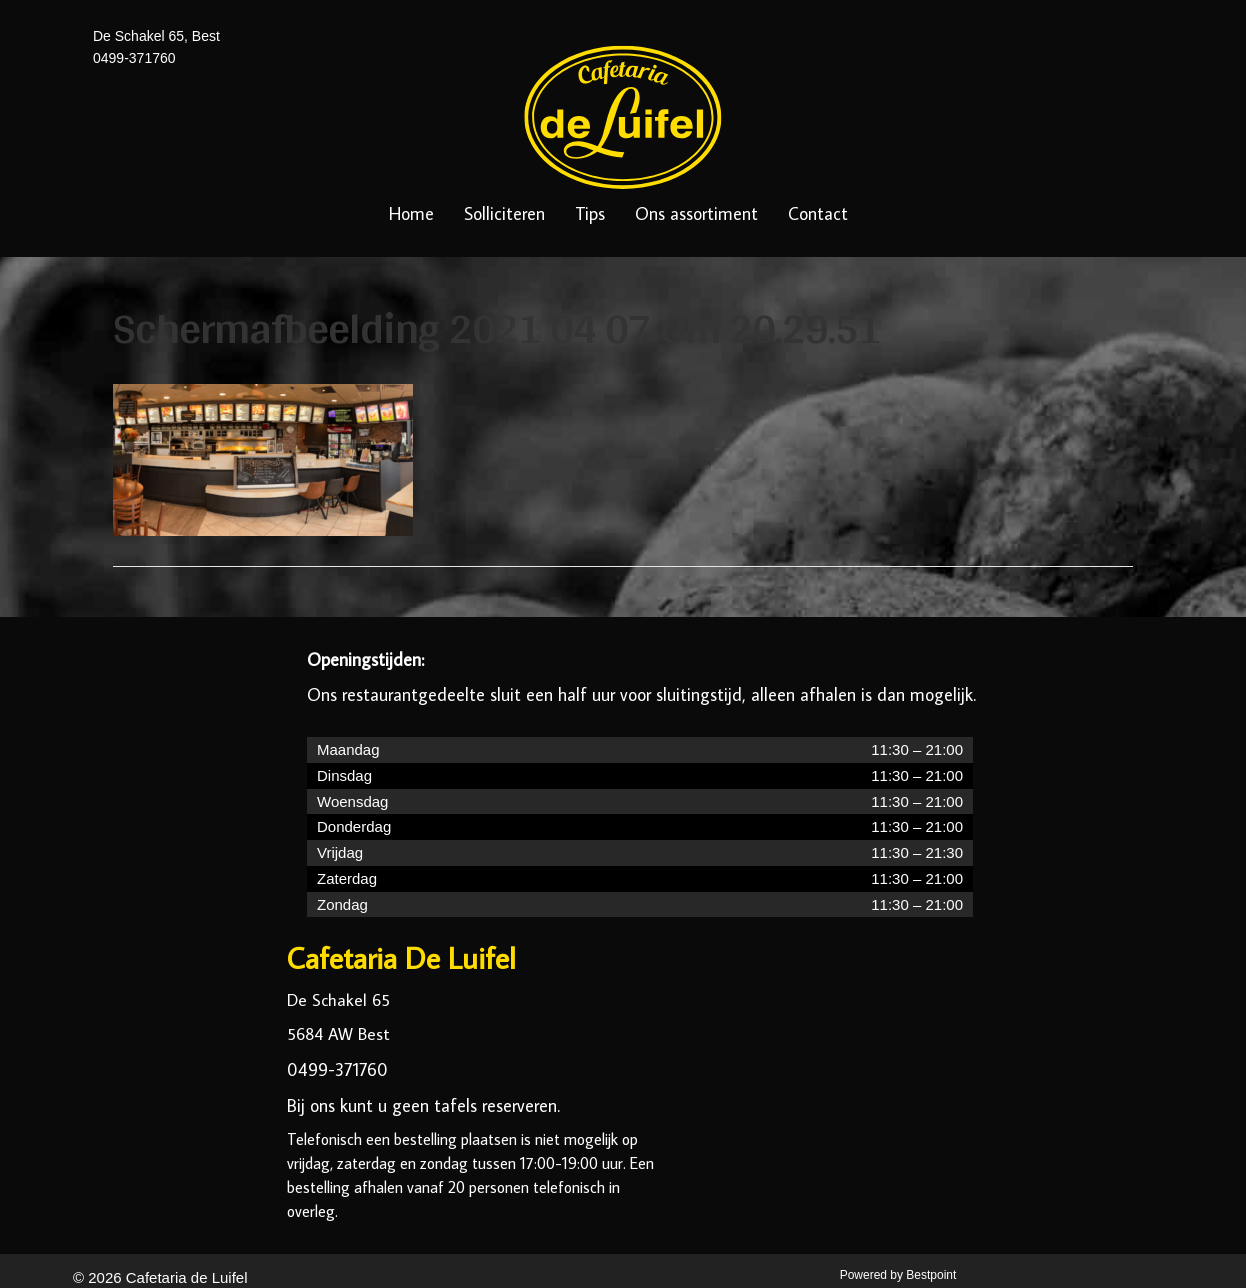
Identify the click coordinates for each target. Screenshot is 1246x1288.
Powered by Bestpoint (898, 1275)
